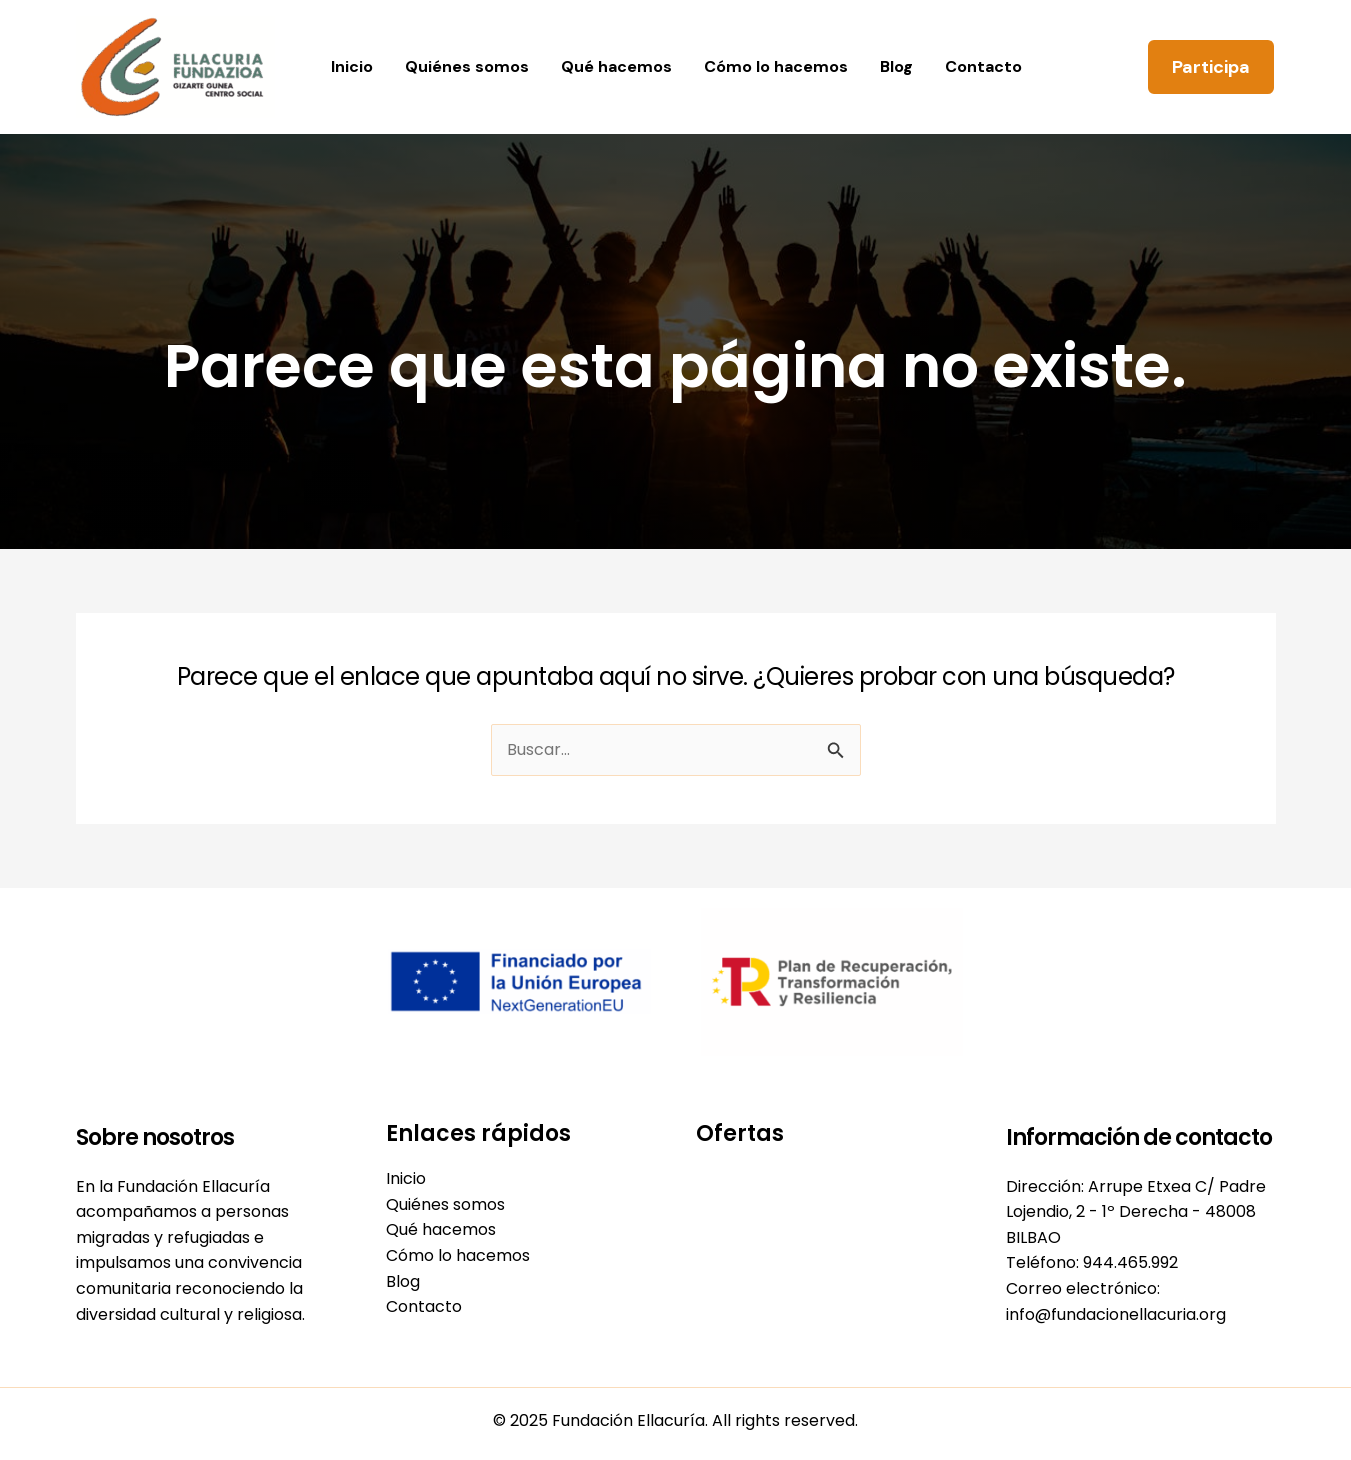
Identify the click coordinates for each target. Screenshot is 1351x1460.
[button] (1211, 67)
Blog (896, 66)
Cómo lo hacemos (776, 66)
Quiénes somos (467, 66)
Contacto (983, 66)
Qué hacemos (616, 66)
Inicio (352, 66)
